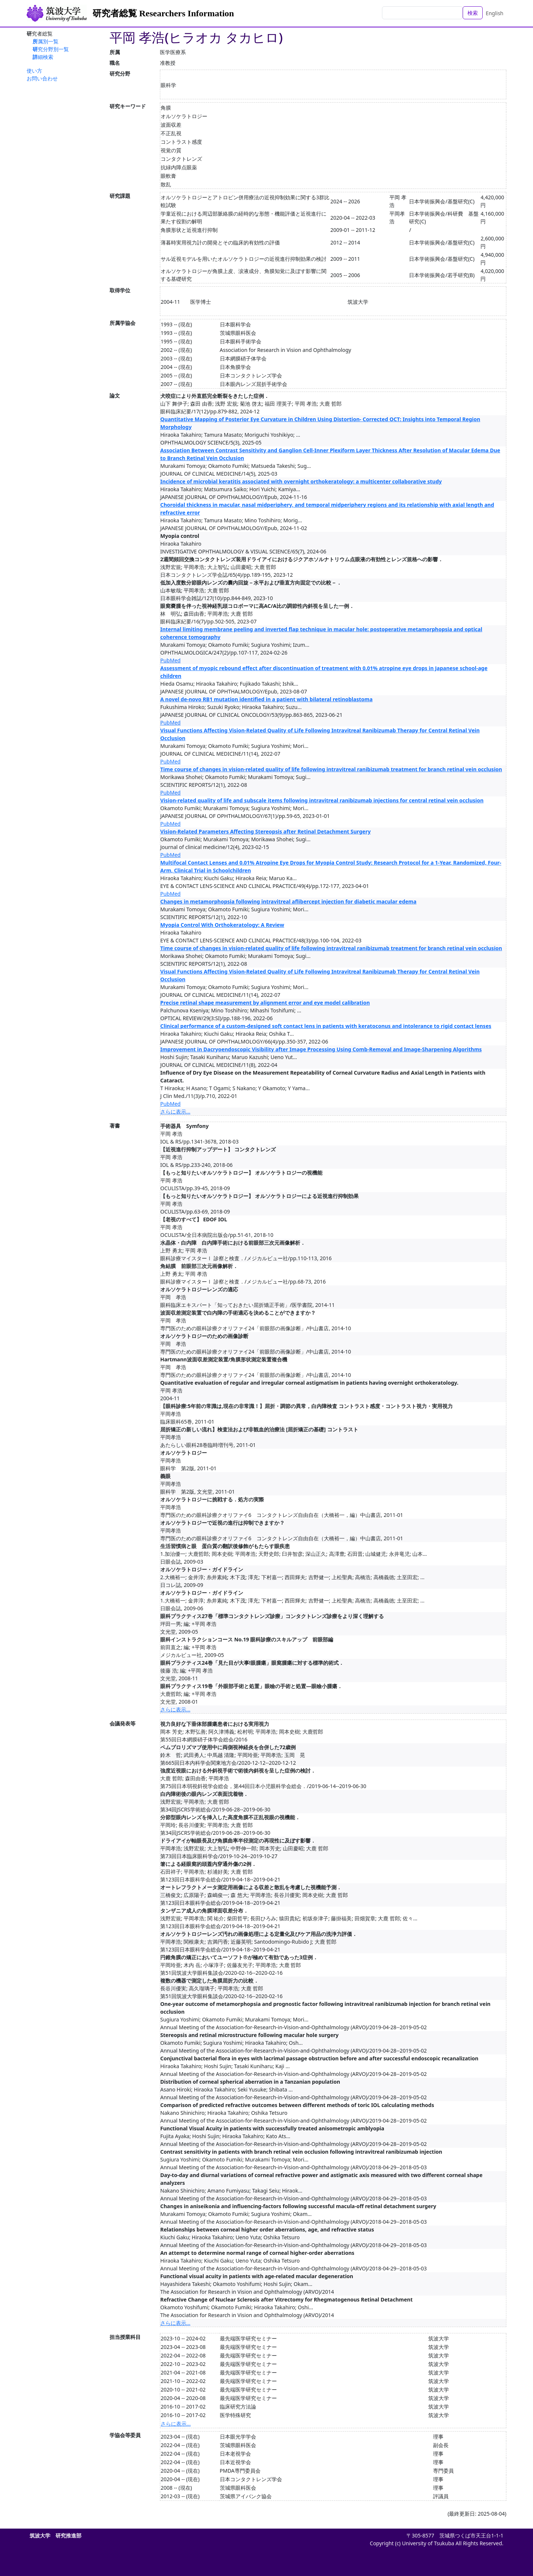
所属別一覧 (45, 41)
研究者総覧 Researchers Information (163, 13)
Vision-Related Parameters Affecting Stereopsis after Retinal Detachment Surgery (265, 831)
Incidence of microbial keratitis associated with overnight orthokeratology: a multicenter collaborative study (301, 481)
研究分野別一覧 (51, 49)
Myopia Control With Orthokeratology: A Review (222, 924)
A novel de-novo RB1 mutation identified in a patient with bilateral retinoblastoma (266, 699)
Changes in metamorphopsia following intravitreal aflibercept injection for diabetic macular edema (288, 901)
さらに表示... (175, 1111)
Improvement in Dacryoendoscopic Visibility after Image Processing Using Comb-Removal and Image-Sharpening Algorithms (321, 1049)
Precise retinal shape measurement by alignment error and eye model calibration (265, 1002)
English (494, 13)
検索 (472, 12)
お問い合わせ (42, 78)
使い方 (34, 70)
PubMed (170, 660)
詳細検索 (43, 56)
